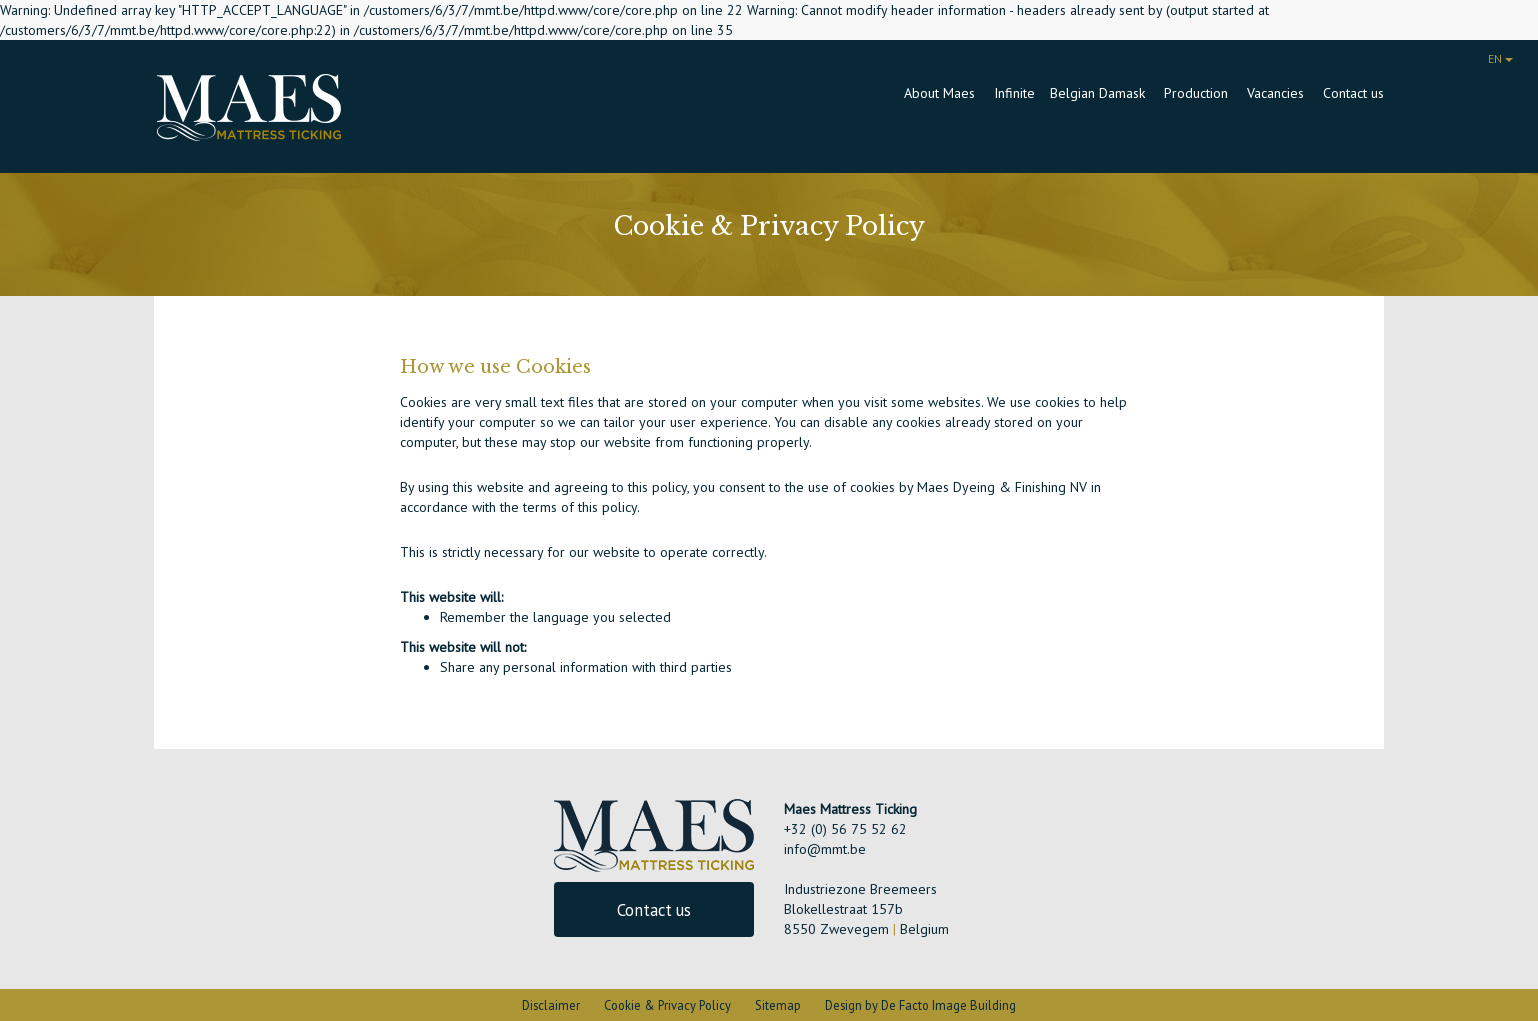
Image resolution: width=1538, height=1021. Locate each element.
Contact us (1353, 93)
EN (1500, 58)
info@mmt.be (825, 849)
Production (1198, 93)
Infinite (1014, 93)
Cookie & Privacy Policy (667, 1005)
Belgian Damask (1099, 93)
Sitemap (778, 1005)
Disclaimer (551, 1005)
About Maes (941, 93)
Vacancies (1277, 93)
